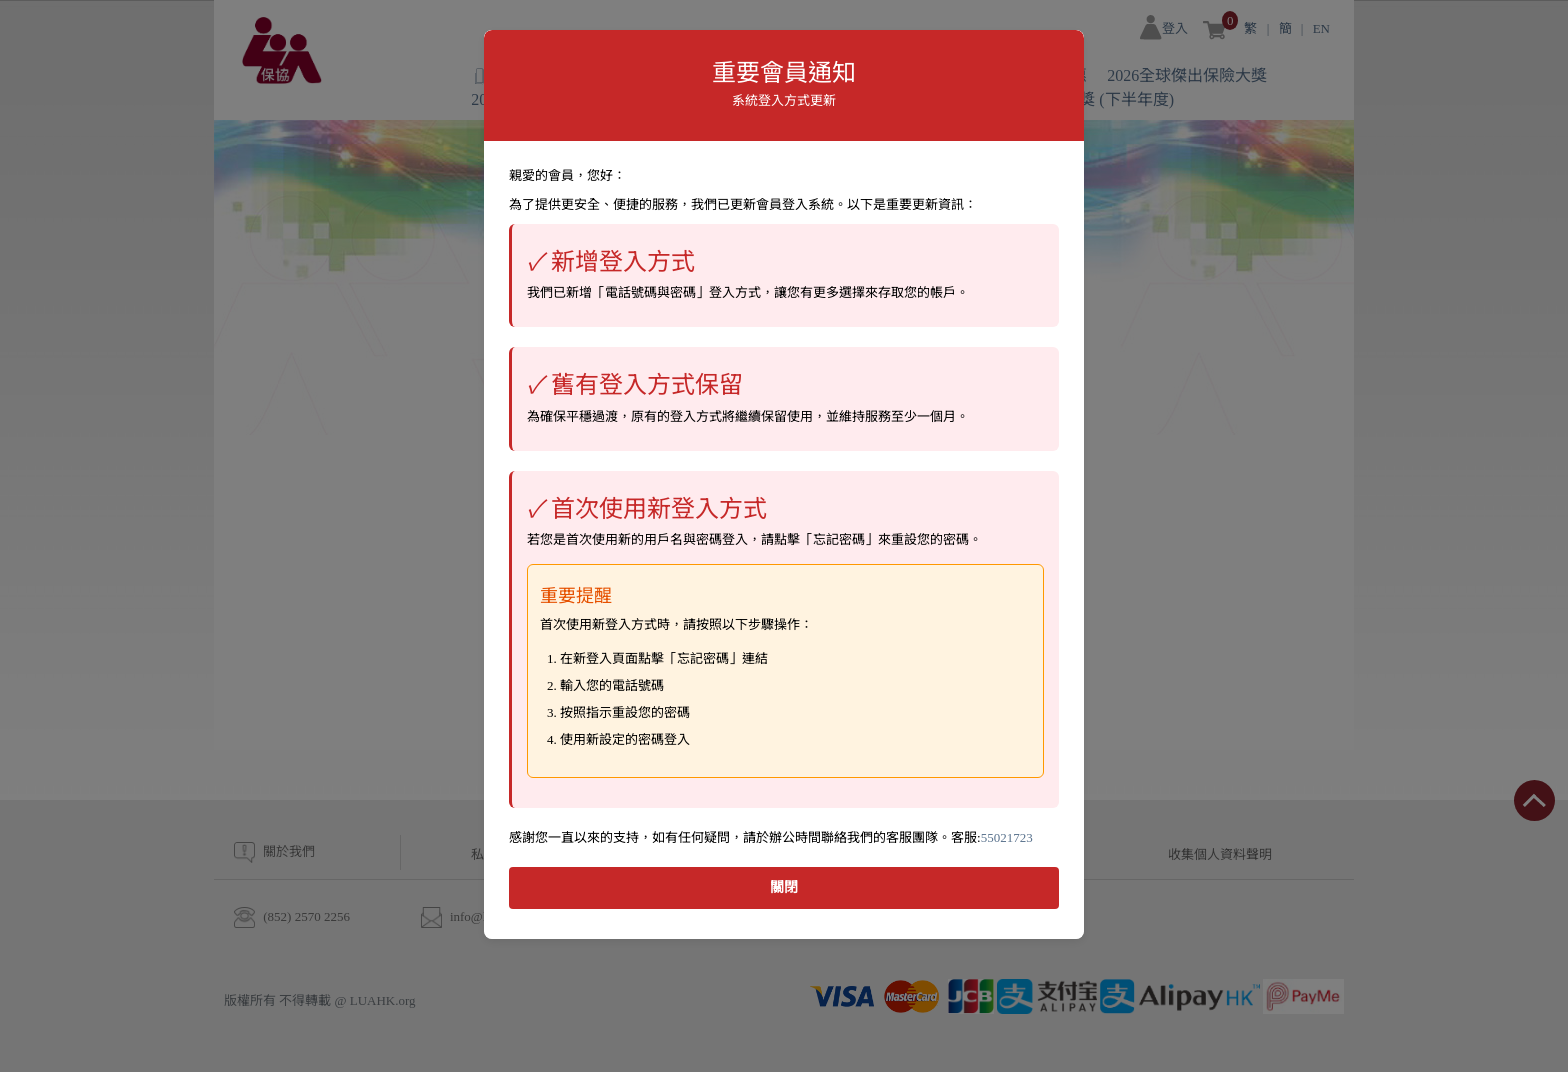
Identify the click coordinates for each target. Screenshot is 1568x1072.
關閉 (784, 887)
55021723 (1007, 837)
